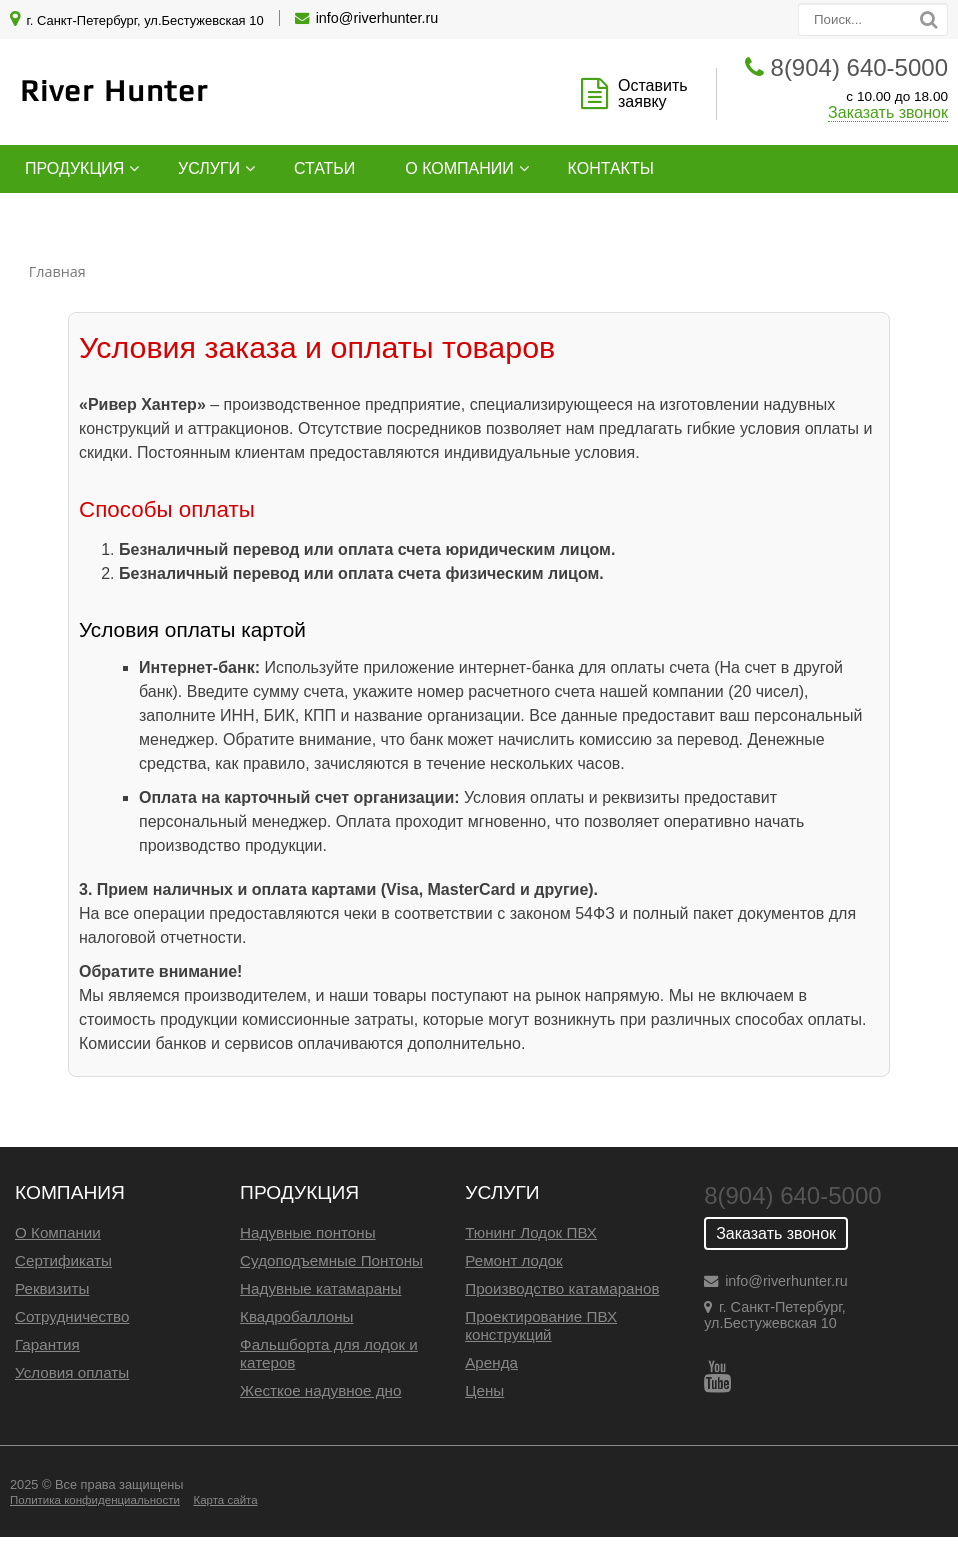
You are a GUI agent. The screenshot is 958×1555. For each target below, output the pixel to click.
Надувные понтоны (308, 1232)
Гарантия (47, 1344)
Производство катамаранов (562, 1288)
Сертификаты (63, 1260)
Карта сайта (225, 1500)
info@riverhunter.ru (377, 18)
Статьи (324, 168)
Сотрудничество (72, 1316)
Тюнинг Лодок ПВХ (531, 1232)
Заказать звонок (888, 112)
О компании (459, 168)
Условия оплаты (72, 1372)
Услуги (209, 168)
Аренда (491, 1362)
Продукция (74, 168)
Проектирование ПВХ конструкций (541, 1325)
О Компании (58, 1232)
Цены (484, 1390)
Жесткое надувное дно (320, 1390)
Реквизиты (52, 1288)
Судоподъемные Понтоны (331, 1260)
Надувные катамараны (320, 1288)
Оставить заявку (653, 93)
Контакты (611, 168)
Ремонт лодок (513, 1260)
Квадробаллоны (296, 1316)
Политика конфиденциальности (95, 1500)
